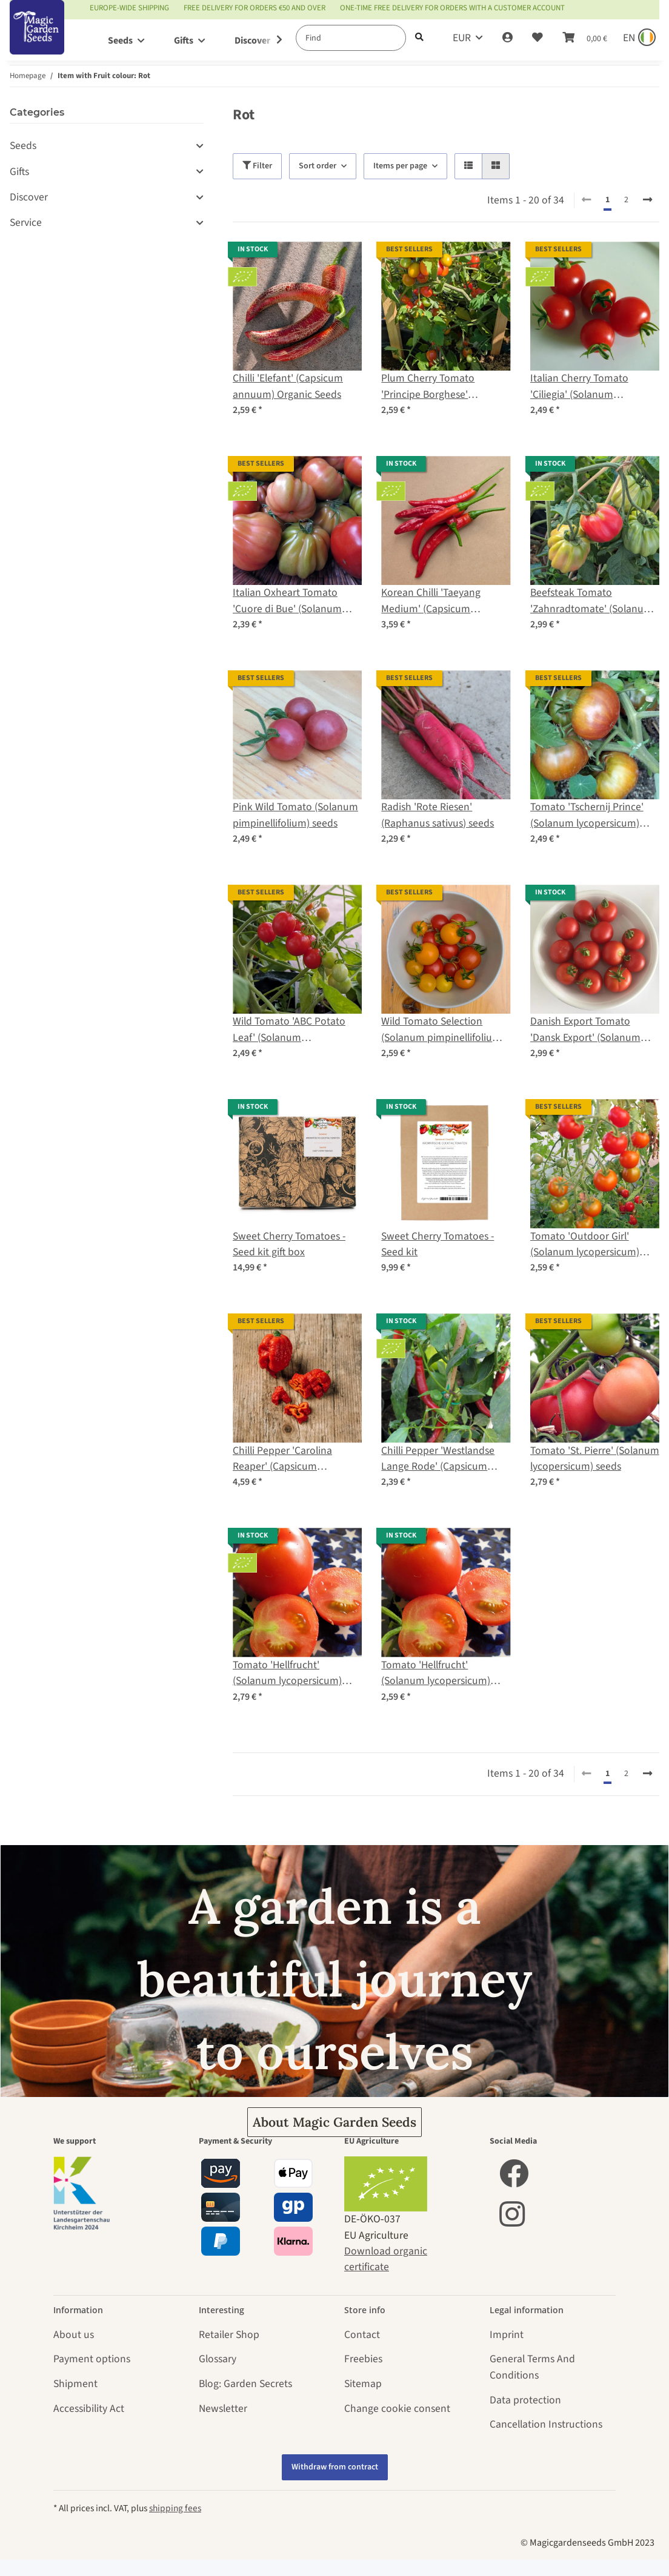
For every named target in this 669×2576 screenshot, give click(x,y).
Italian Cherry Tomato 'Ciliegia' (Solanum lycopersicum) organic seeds (593, 387)
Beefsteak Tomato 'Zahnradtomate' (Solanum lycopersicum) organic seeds (593, 601)
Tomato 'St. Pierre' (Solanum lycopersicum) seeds (594, 1458)
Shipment (75, 2383)
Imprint (507, 2334)
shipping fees (175, 2508)
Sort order (317, 166)
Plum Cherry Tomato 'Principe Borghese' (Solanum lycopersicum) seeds (435, 387)
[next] (647, 200)
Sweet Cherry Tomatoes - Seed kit (437, 1244)
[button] (507, 38)
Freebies (363, 2358)
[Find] (351, 38)
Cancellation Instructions (546, 2424)
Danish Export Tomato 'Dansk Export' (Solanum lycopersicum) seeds (585, 1030)
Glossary (217, 2358)
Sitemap (363, 2383)
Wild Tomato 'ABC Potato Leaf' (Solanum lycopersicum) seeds (289, 1030)
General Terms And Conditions (532, 2366)
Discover (29, 197)
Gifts (19, 171)
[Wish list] (537, 38)
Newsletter (223, 2408)
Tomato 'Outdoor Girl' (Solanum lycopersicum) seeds (584, 1245)
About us (73, 2334)
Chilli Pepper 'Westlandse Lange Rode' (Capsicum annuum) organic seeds (437, 1459)
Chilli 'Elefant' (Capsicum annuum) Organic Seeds (288, 386)
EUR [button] (462, 37)
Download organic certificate (385, 2259)
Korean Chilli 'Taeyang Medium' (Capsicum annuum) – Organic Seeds (439, 601)
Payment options (91, 2358)
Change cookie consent (397, 2408)
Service (26, 222)
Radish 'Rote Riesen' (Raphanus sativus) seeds (437, 814)
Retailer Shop (229, 2334)
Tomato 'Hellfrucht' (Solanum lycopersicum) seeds (435, 1673)
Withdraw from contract (334, 2467)
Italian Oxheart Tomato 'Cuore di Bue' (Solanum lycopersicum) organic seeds (296, 601)
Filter (257, 166)
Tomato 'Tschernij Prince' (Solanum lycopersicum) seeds (587, 815)
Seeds (23, 145)
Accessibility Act (88, 2408)
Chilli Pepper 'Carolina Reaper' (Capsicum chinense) (282, 1459)
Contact (362, 2334)
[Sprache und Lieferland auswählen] (638, 38)
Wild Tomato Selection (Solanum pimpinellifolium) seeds (442, 1030)
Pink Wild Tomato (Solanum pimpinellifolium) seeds (295, 814)
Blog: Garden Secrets (245, 2383)
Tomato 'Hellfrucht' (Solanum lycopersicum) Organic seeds (287, 1673)
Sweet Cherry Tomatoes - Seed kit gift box (289, 1244)
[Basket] (585, 38)
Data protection (525, 2400)
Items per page (400, 166)
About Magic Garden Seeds (334, 2122)
